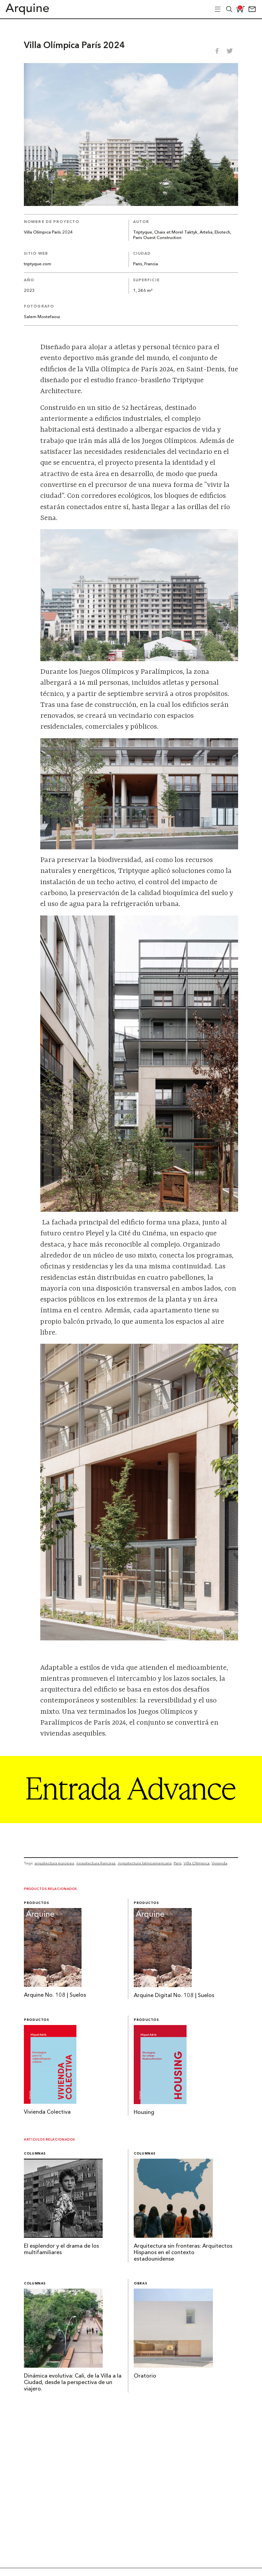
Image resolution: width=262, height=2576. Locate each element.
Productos (36, 1903)
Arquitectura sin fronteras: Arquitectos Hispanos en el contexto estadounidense (183, 2253)
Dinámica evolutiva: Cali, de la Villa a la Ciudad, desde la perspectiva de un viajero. (72, 2382)
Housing (144, 2112)
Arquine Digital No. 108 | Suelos (174, 1995)
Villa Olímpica (196, 1863)
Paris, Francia (145, 264)
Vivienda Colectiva (47, 2112)
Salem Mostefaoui (42, 317)
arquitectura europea (54, 1863)
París (177, 1863)
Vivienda (219, 1863)
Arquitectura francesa (95, 1863)
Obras (140, 2283)
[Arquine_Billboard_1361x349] (131, 1821)
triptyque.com (37, 264)
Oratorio (145, 2376)
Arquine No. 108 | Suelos (55, 1995)
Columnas (35, 2153)
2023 (29, 290)
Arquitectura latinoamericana (145, 1863)
